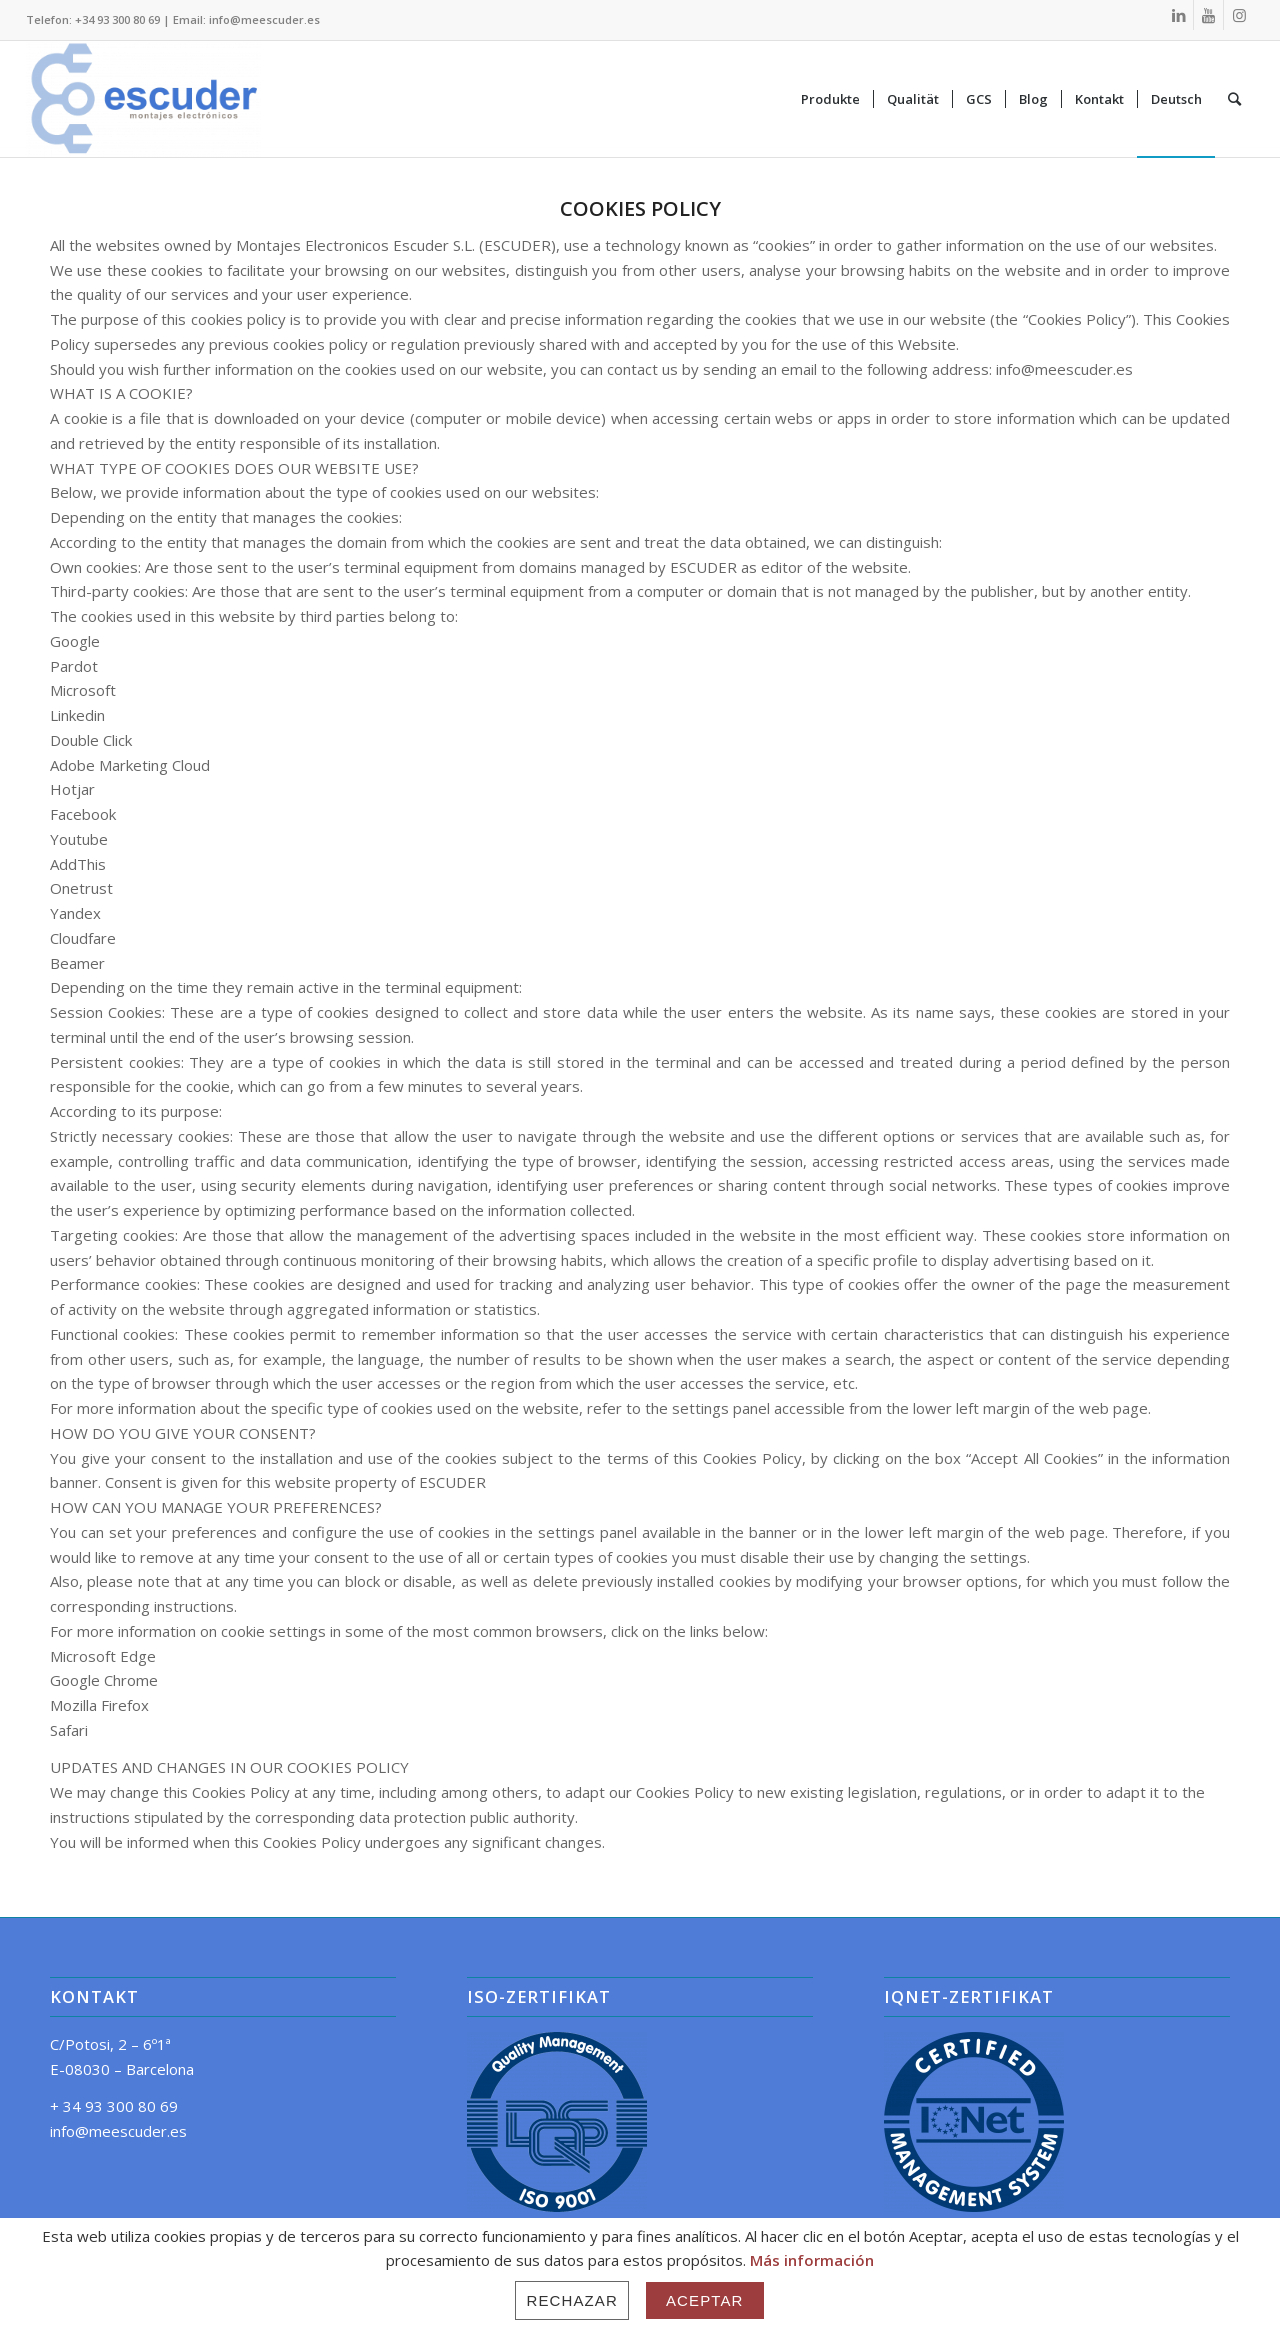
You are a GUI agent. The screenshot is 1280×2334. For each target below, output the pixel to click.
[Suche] (1234, 99)
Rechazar (572, 2300)
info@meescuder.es (264, 19)
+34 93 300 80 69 (117, 19)
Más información (812, 2260)
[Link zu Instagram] (1239, 15)
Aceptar (705, 2300)
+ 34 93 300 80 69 (114, 2106)
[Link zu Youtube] (1208, 15)
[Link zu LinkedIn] (1178, 15)
